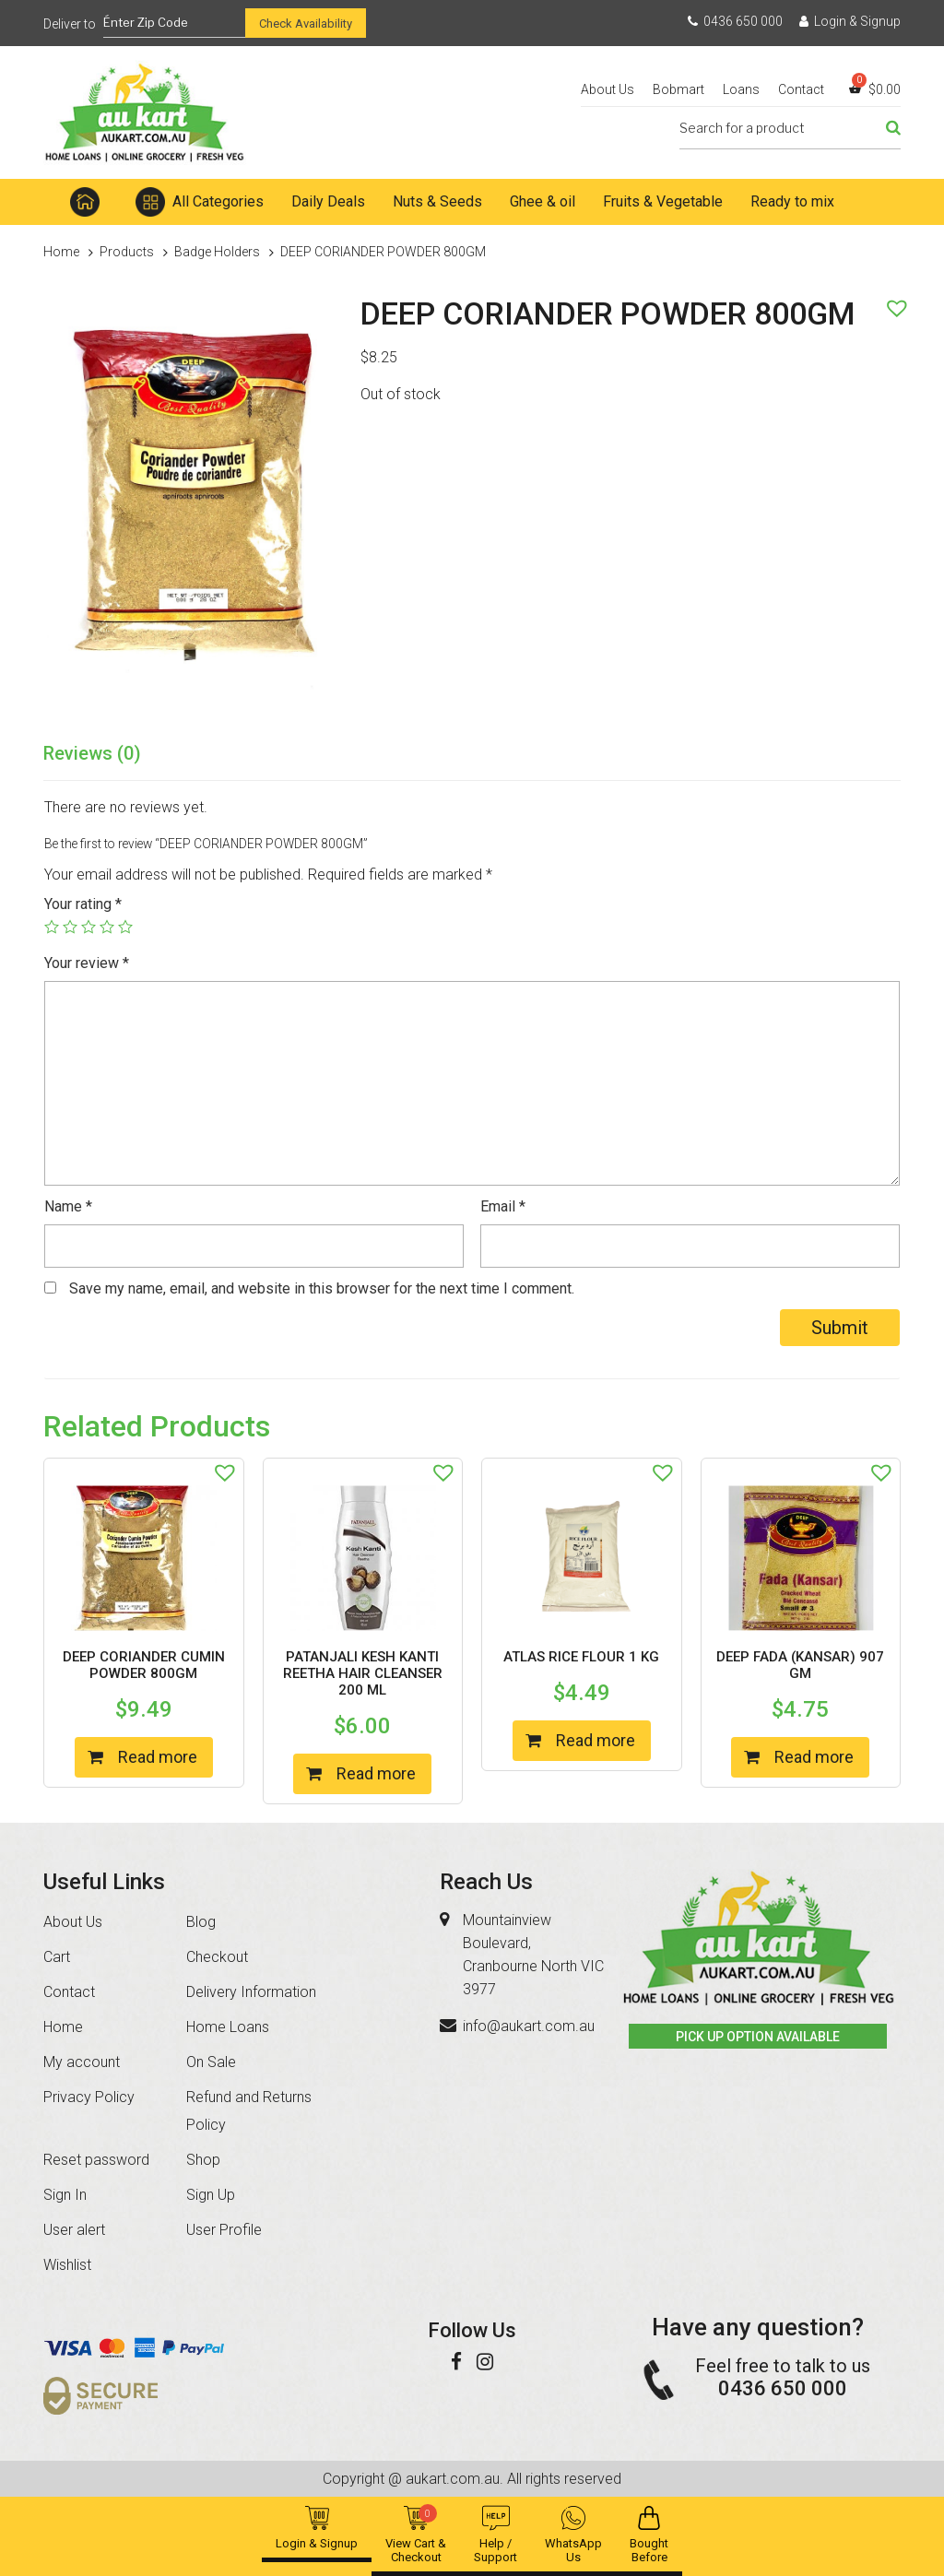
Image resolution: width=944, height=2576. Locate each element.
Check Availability (305, 23)
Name (68, 1206)
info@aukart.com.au (529, 2026)
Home (84, 202)
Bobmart (678, 89)
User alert (74, 2230)
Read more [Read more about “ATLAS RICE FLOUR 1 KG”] (595, 1740)
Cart (56, 1957)
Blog (201, 1922)
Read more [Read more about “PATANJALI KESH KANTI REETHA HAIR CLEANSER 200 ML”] (376, 1773)
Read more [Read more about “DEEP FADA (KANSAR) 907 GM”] (814, 1757)
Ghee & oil (542, 201)
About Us (607, 89)
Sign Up (210, 2195)
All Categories (218, 201)
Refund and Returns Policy (249, 2110)
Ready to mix (792, 201)
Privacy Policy (89, 2097)
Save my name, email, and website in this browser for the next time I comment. (321, 1288)
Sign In (65, 2195)
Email (502, 1206)
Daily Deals (328, 201)
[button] (892, 303)
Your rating (83, 904)
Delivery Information (251, 1992)
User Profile (224, 2230)
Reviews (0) (92, 753)
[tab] (92, 754)
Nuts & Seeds (437, 201)
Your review (86, 963)
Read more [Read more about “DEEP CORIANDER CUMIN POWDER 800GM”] (157, 1757)
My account (81, 2062)
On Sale (211, 2062)
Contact (801, 89)
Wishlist (67, 2265)
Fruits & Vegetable (663, 201)
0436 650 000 (735, 21)
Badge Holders (217, 251)
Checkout (217, 1957)
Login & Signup (850, 21)
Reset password (96, 2159)
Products (127, 251)
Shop (203, 2159)
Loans (741, 89)
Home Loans (227, 2027)
